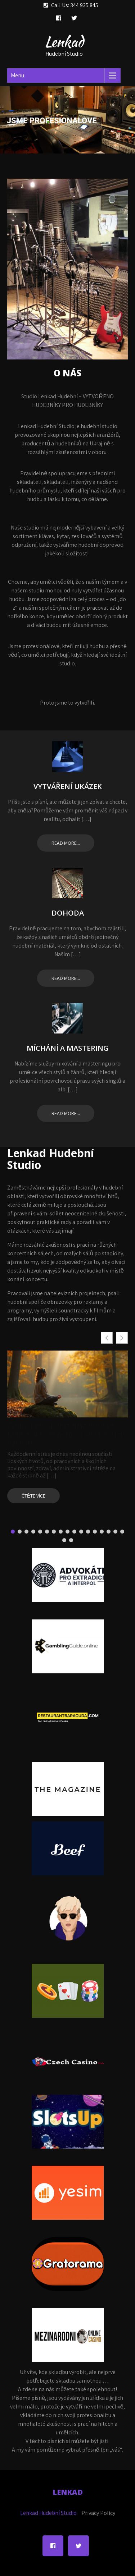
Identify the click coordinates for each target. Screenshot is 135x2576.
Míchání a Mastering (68, 1048)
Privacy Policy (98, 2513)
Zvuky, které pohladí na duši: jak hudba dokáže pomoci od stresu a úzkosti (64, 1434)
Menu (17, 75)
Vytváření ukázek (67, 786)
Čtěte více (33, 1496)
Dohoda (67, 913)
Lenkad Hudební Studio (48, 2513)
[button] (122, 1338)
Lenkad (64, 42)
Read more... (65, 843)
